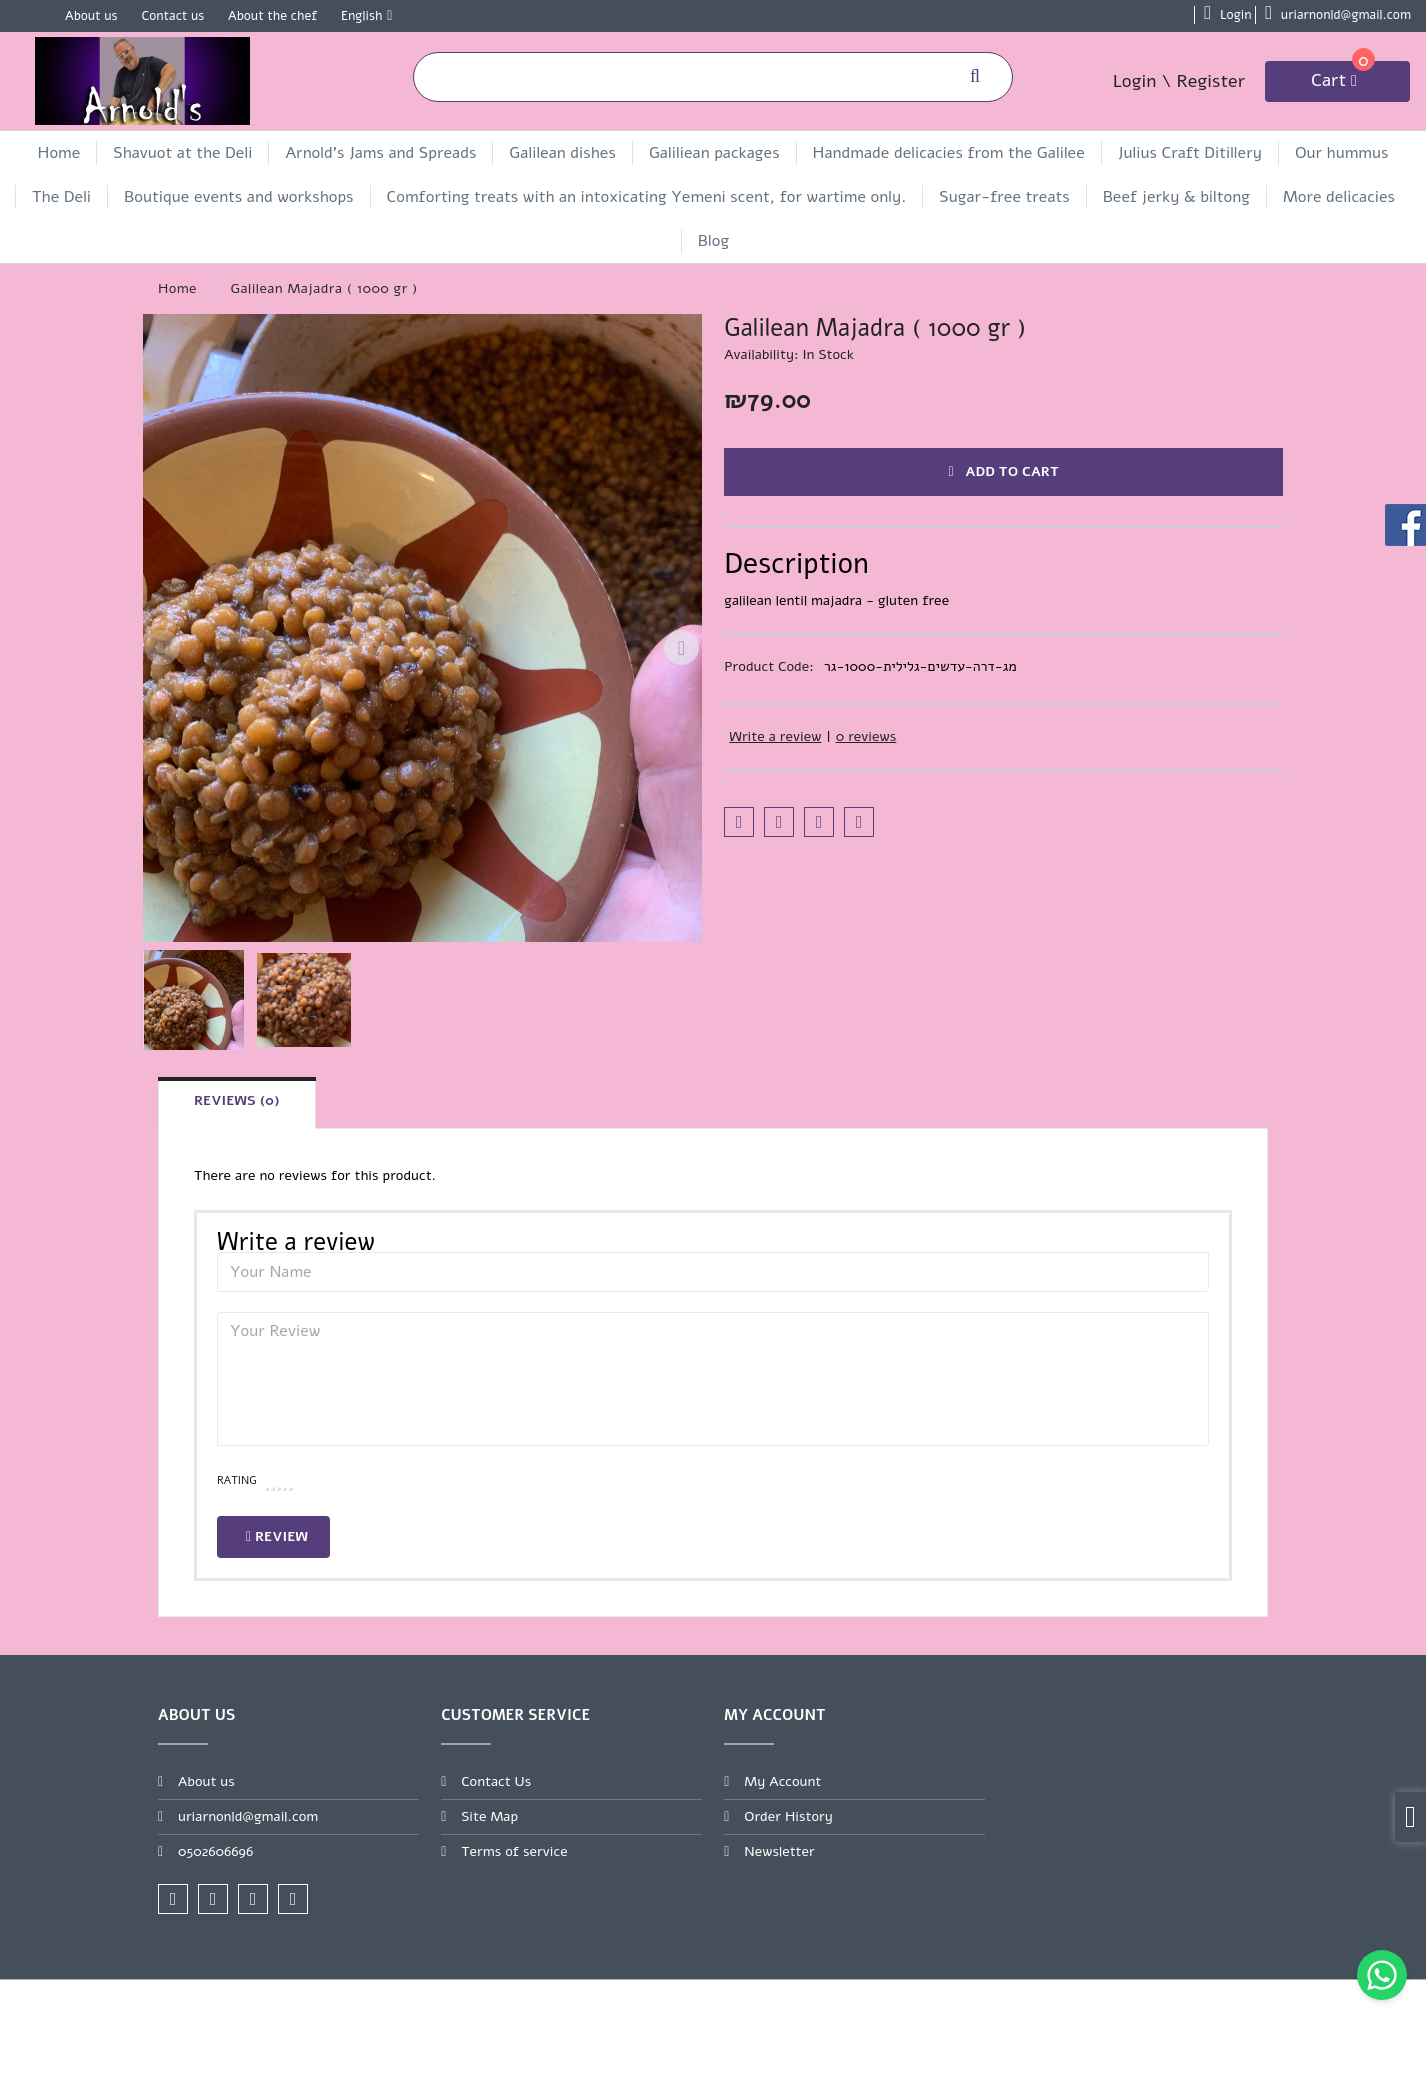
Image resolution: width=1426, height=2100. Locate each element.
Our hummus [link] (1341, 153)
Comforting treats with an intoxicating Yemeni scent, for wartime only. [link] (647, 197)
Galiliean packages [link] (714, 153)
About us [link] (91, 16)
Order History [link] (788, 1816)
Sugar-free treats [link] (1004, 197)
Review (277, 1536)
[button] (194, 1000)
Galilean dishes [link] (562, 153)
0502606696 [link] (215, 1851)
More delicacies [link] (1339, 197)
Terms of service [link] (514, 1851)
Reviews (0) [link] (237, 1100)
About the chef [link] (272, 16)
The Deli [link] (61, 197)
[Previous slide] (163, 648)
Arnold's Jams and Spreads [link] (380, 153)
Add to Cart (1003, 471)
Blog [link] (713, 241)
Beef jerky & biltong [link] (1176, 197)
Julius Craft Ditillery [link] (1190, 153)
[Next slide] (682, 648)
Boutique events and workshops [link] (238, 197)
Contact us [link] (172, 16)
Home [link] (59, 153)
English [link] (361, 16)
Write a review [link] (775, 736)
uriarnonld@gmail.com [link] (248, 1816)
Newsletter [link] (779, 1851)
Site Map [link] (489, 1816)
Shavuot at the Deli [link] (182, 153)
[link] (1382, 1975)
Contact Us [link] (496, 1781)
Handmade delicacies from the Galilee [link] (949, 153)
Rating (237, 1480)
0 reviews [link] (866, 736)
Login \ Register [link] (1179, 81)
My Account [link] (782, 1781)
